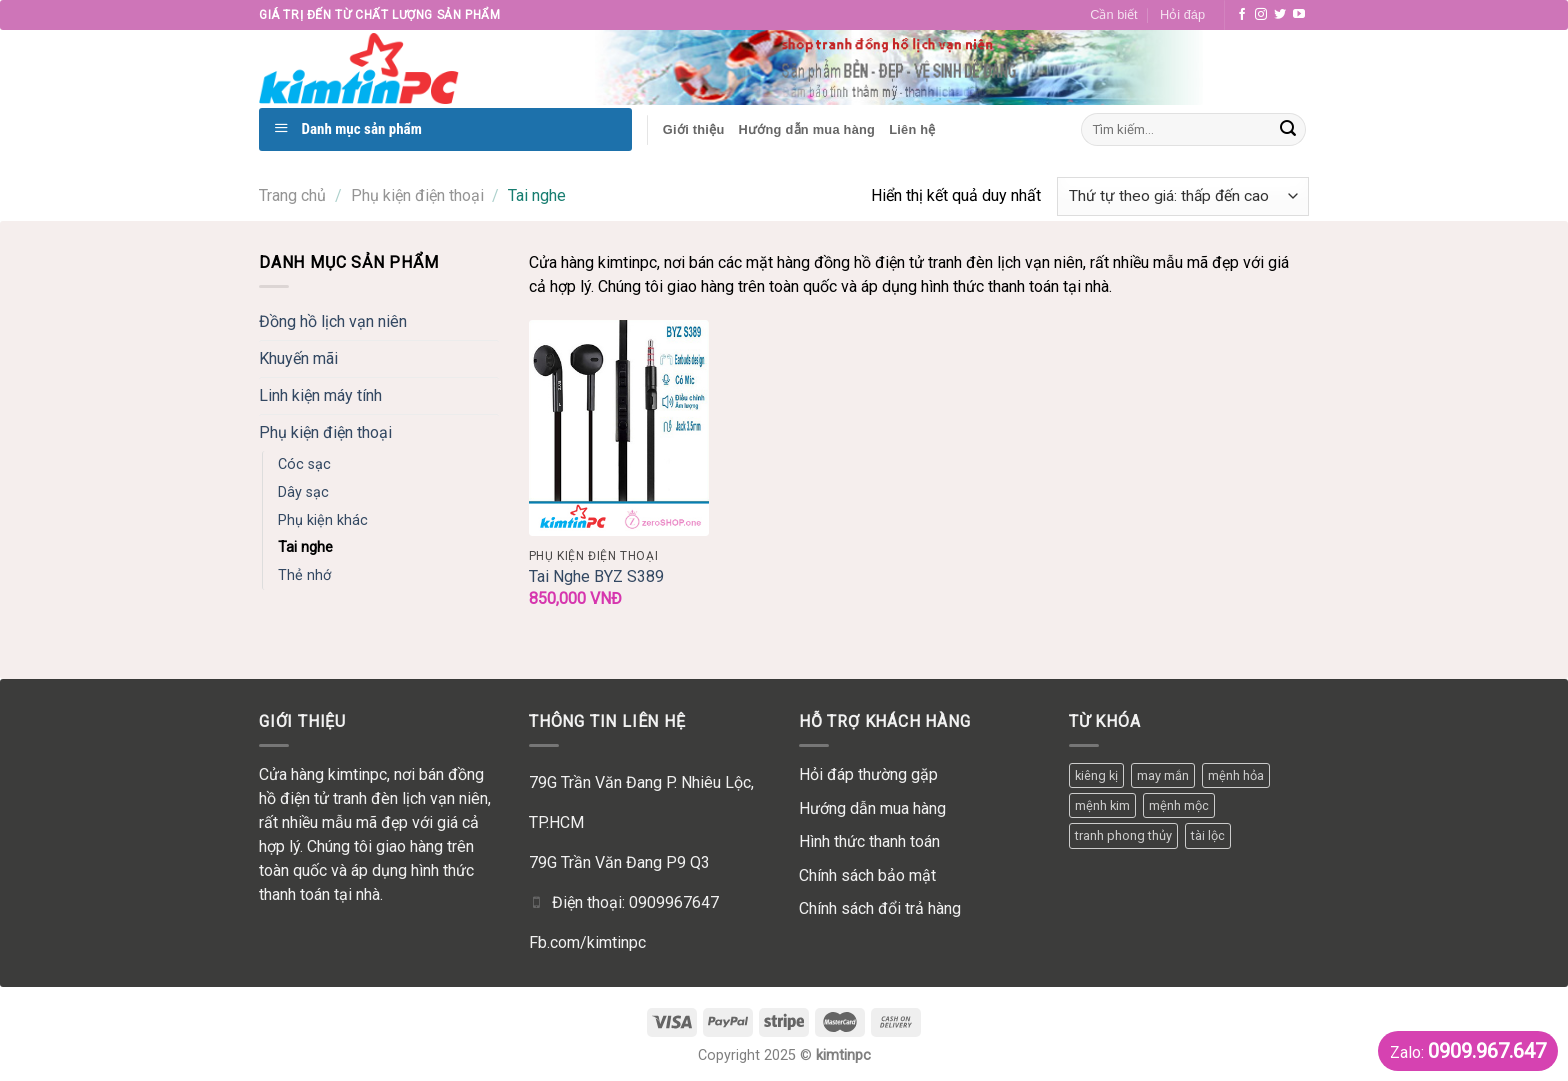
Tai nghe (305, 547)
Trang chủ (292, 195)
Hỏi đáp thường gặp (868, 774)
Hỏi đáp (1182, 14)
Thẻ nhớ (304, 575)
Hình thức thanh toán (869, 841)
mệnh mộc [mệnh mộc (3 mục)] (1179, 805)
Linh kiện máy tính (320, 395)
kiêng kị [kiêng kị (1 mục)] (1096, 775)
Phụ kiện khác (323, 520)
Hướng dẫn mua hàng (872, 808)
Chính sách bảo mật (867, 875)
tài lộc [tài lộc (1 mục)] (1208, 835)
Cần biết (1113, 14)
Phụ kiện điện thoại (417, 195)
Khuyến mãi (298, 358)
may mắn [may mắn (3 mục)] (1163, 775)
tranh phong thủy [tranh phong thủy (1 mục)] (1123, 835)
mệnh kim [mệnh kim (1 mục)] (1102, 805)
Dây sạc (303, 492)
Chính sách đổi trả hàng (880, 908)
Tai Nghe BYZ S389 (596, 576)
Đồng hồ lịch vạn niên (333, 321)
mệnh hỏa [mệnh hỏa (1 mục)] (1236, 775)
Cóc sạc (304, 464)
